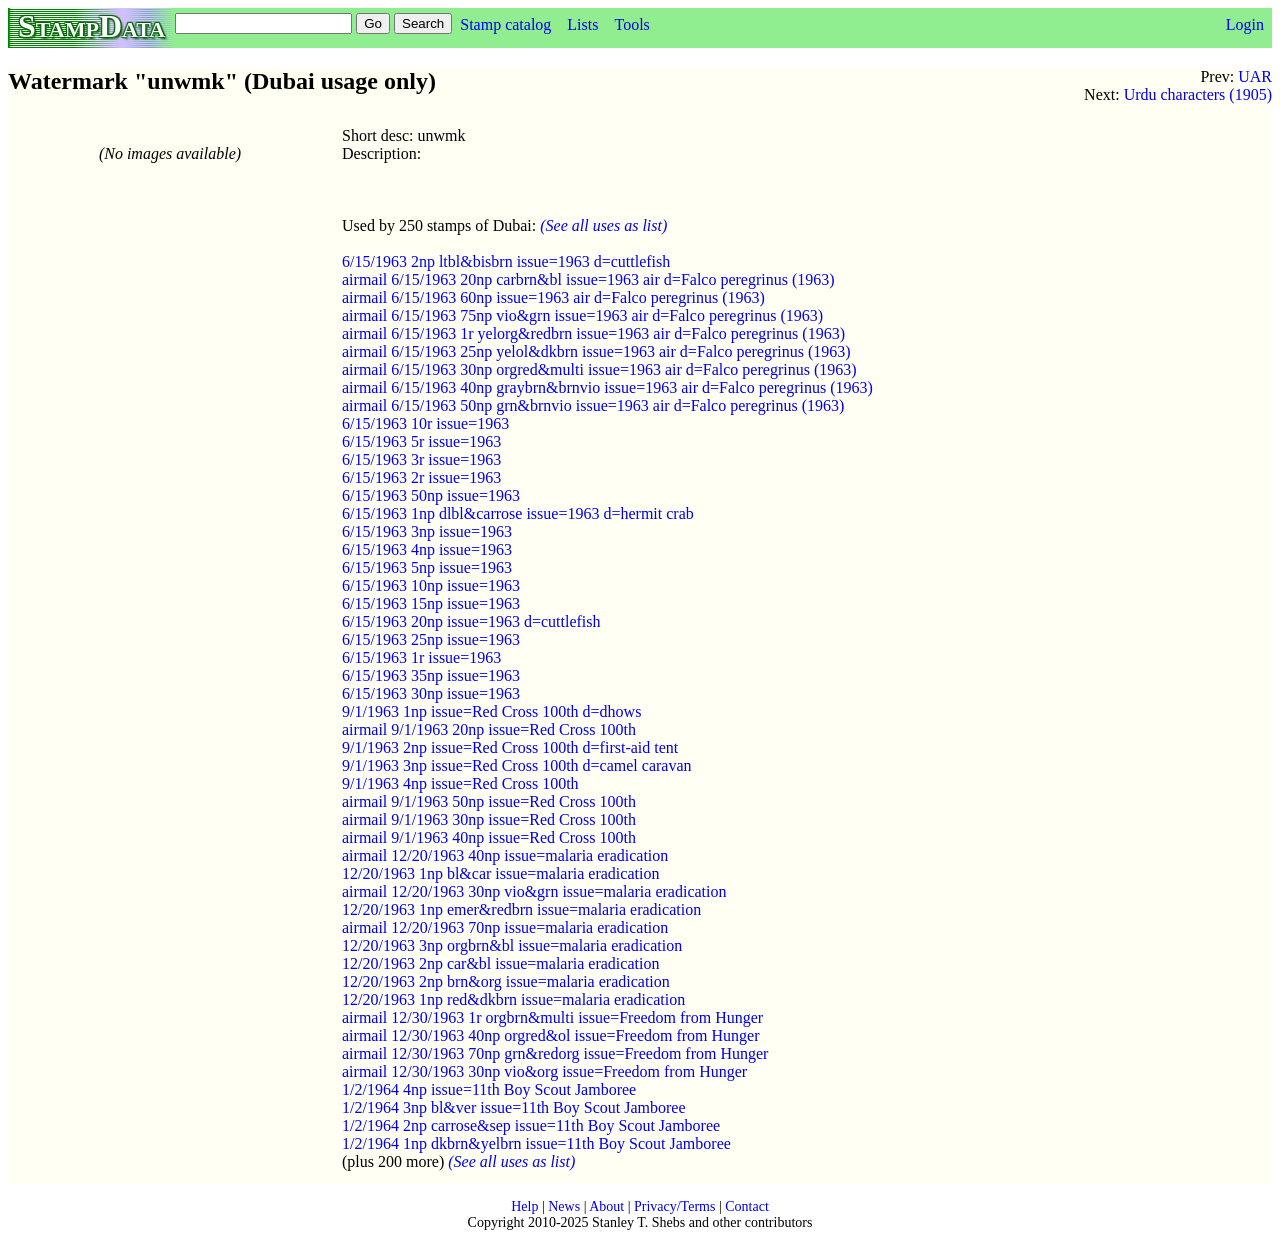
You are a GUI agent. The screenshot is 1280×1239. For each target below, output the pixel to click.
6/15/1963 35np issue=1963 (431, 675)
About (606, 1206)
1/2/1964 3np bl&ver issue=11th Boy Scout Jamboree (514, 1107)
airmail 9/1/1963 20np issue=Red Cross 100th (489, 729)
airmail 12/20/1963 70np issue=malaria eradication (505, 927)
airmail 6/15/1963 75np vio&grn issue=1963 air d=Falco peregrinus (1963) (582, 315)
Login (1245, 24)
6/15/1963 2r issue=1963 (421, 477)
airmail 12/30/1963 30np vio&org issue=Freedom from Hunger (544, 1071)
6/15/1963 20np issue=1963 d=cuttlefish (471, 621)
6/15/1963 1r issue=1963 (421, 657)
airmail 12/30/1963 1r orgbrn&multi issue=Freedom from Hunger (552, 1017)
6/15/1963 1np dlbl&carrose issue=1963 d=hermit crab (518, 513)
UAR (1255, 76)
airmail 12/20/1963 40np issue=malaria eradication (505, 855)
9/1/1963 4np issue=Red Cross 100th (460, 783)
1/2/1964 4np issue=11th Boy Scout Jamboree (489, 1089)
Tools (631, 24)
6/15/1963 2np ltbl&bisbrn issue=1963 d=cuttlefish (506, 261)
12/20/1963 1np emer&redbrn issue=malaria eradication (521, 909)
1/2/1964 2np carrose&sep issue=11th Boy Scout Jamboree (531, 1125)
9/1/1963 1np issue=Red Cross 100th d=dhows (491, 711)
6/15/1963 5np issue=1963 (427, 567)
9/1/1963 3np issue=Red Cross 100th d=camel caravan (517, 765)
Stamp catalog (505, 24)
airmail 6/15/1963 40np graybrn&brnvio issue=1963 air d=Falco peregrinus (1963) (607, 387)
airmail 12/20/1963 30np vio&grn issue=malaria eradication (534, 891)
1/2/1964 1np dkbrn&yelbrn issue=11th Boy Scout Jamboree (536, 1143)
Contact (747, 1206)
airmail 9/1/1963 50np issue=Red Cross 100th (489, 801)
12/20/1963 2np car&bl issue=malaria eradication (500, 963)
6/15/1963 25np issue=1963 (431, 639)
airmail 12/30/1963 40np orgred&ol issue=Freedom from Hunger (551, 1035)
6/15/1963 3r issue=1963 (421, 459)
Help (524, 1206)
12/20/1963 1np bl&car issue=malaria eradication (500, 873)
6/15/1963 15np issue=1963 (431, 603)
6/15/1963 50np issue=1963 (431, 495)
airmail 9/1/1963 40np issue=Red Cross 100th (489, 837)
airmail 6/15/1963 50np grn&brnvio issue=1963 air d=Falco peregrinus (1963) (593, 405)
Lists (582, 24)
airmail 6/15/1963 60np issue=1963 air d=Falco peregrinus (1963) (553, 297)
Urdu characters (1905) (1198, 94)
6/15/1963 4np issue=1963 (427, 549)
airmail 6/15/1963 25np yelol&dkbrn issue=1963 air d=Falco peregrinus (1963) (596, 351)
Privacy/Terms (674, 1206)
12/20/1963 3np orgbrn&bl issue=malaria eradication (512, 945)
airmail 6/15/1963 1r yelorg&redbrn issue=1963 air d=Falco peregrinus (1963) (593, 333)
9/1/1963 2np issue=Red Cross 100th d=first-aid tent (510, 747)
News (564, 1206)
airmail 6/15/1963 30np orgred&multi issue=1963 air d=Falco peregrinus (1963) (599, 369)
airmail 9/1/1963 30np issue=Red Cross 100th (489, 819)
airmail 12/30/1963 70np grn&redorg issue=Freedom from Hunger (555, 1053)
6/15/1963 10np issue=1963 (431, 585)
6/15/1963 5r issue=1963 (421, 441)
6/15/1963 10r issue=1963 (425, 423)
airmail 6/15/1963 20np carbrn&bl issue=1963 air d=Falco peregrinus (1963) (588, 279)
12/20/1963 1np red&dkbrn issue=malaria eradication (513, 999)
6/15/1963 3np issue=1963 (427, 531)
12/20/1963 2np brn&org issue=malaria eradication (506, 981)
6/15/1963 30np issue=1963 (431, 693)
